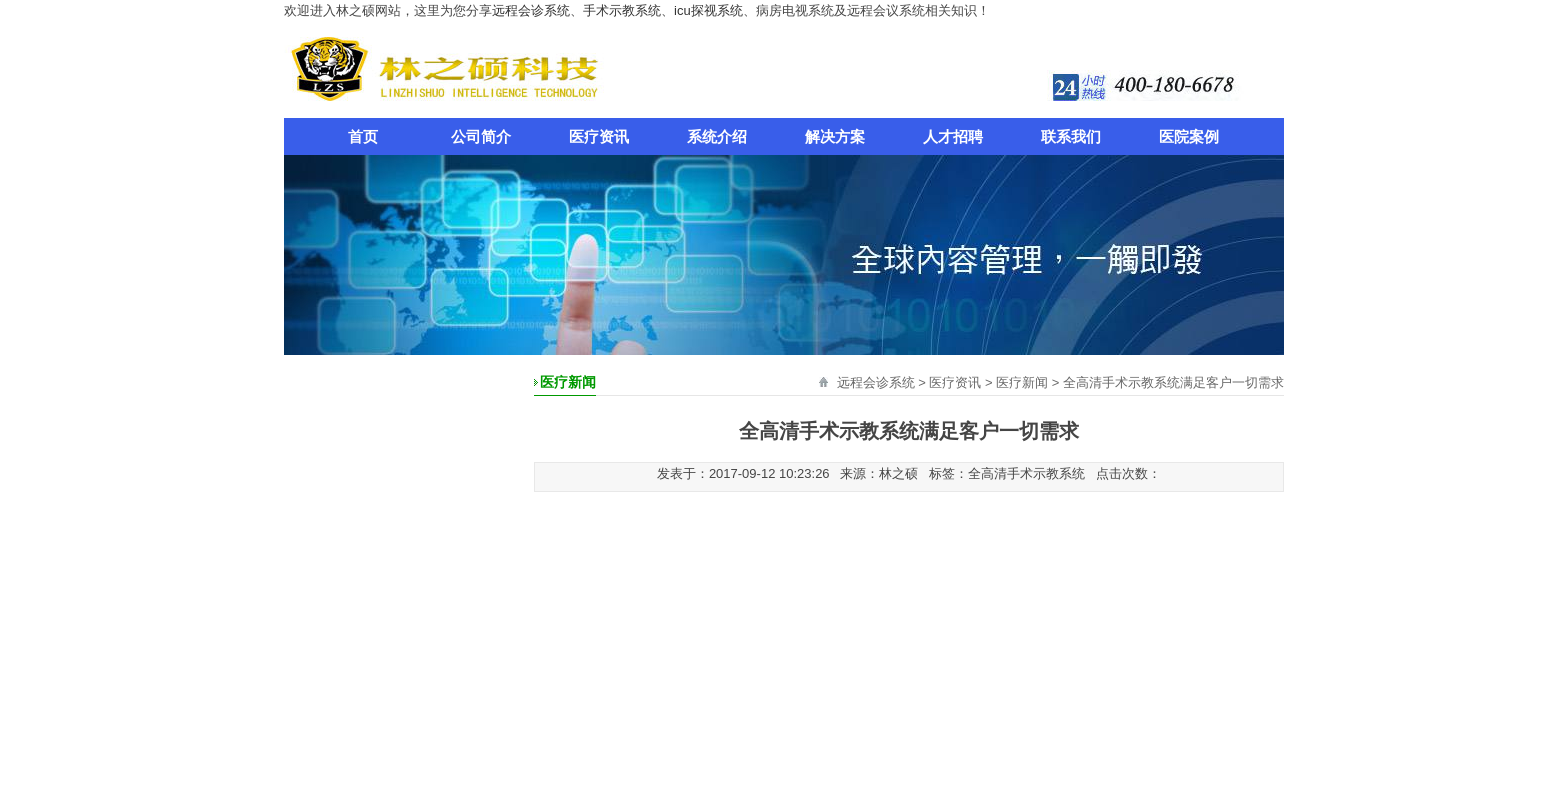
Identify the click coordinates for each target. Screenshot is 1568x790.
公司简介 (481, 136)
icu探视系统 (708, 10)
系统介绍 (717, 136)
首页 (363, 136)
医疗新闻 (1022, 382)
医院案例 (1189, 136)
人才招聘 (953, 136)
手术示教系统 (622, 10)
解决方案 (835, 136)
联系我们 (1071, 136)
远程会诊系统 (531, 10)
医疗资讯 (599, 136)
